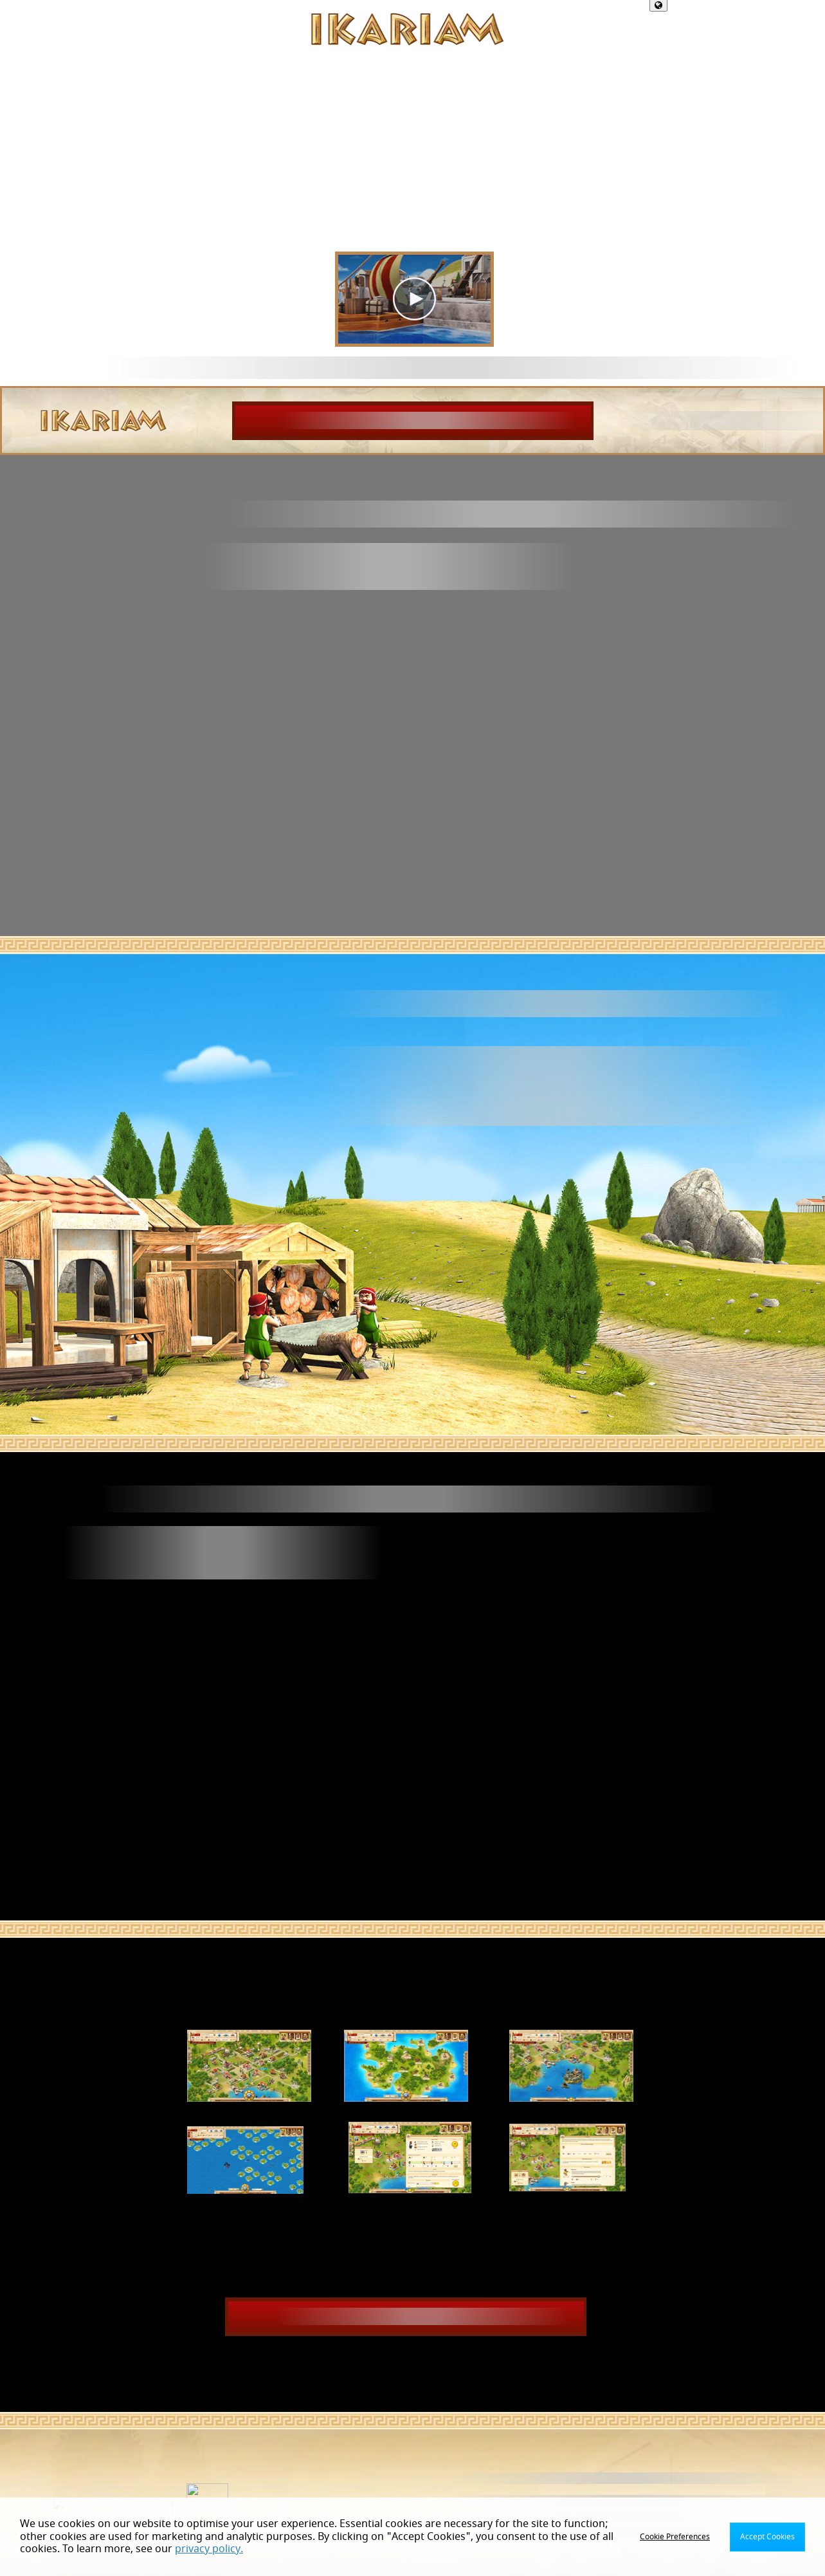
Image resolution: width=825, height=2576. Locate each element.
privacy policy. (209, 2549)
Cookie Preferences (675, 2537)
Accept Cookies (767, 2537)
